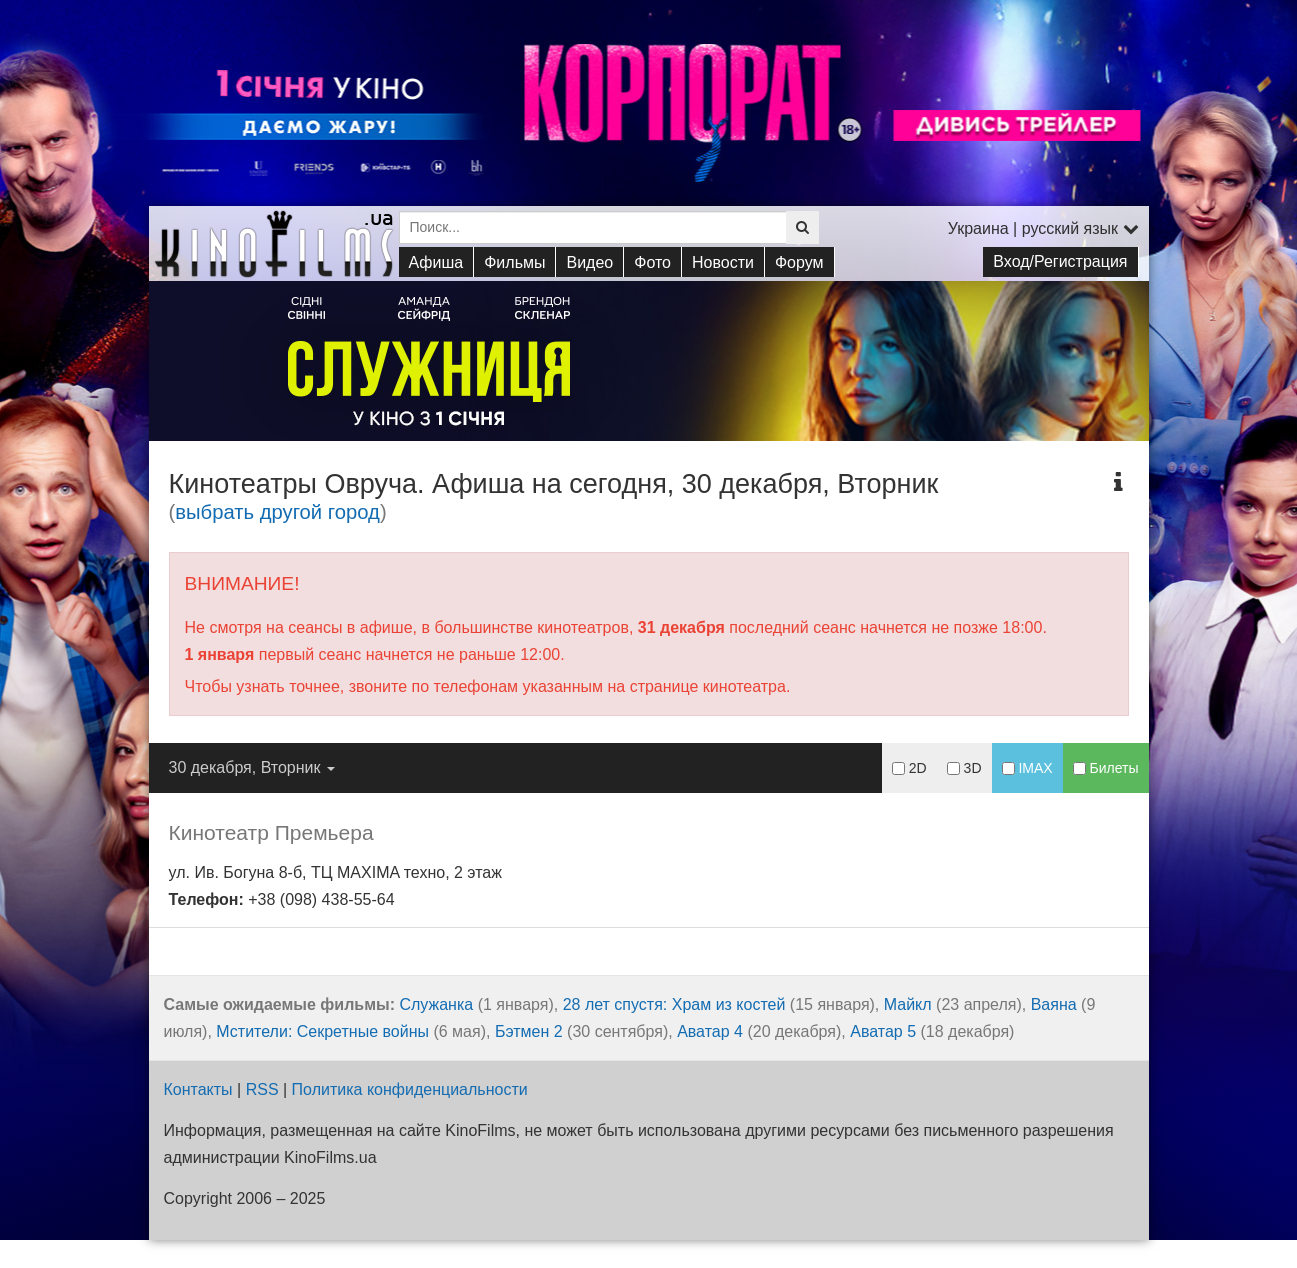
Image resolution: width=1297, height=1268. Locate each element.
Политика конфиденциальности (410, 1089)
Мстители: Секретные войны (322, 1031)
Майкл (908, 1004)
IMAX (1027, 768)
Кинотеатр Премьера (271, 832)
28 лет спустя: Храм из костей (674, 1004)
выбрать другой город (277, 512)
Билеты (1106, 768)
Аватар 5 (883, 1031)
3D (964, 768)
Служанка (436, 1004)
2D (909, 768)
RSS (262, 1089)
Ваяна (1054, 1004)
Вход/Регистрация (1060, 261)
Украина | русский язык (1043, 228)
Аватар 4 (710, 1031)
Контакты (198, 1089)
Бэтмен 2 (529, 1031)
